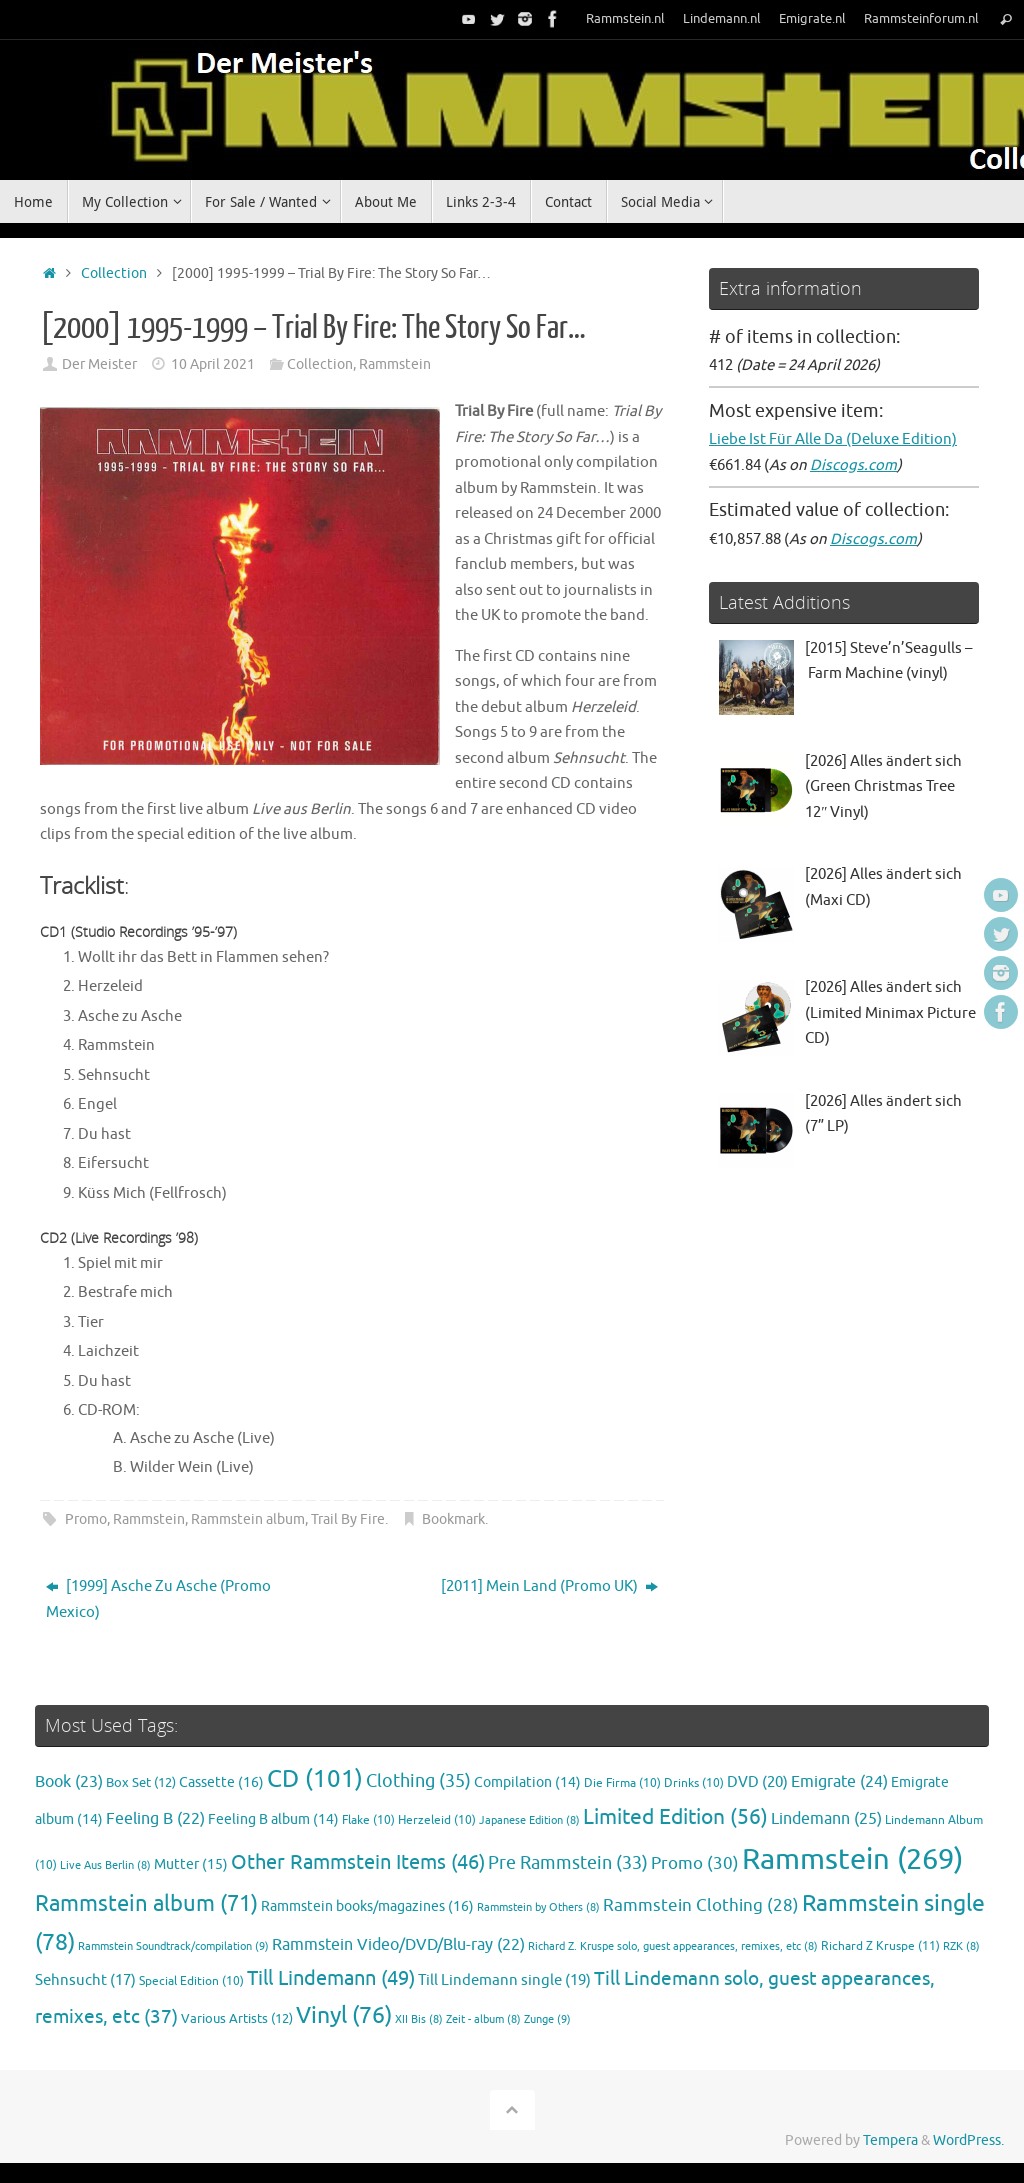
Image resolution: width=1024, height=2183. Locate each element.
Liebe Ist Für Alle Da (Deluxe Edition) (833, 439)
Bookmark (453, 1519)
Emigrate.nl (812, 19)
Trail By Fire (348, 1519)
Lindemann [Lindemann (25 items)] (826, 1818)
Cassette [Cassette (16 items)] (221, 1782)
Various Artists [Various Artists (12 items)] (237, 2019)
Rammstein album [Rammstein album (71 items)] (146, 1904)
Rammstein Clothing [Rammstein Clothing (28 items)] (701, 1905)
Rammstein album (248, 1519)
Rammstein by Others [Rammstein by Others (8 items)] (538, 1907)
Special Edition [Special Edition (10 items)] (191, 1981)
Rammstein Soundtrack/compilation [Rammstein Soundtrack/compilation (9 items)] (173, 1946)
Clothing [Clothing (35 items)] (418, 1781)
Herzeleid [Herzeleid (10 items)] (437, 1820)
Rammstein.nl (625, 19)
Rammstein (395, 364)
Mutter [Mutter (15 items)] (191, 1864)
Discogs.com (853, 465)
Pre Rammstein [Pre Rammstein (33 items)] (568, 1863)
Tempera (890, 2140)
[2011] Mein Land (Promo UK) (549, 1586)
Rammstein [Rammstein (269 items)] (852, 1859)
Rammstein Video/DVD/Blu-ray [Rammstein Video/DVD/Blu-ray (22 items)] (398, 1945)
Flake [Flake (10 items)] (368, 1820)
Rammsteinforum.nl (921, 19)
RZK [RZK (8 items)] (961, 1946)
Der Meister (99, 364)
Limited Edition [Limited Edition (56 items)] (675, 1817)
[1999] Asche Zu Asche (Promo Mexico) (158, 1599)
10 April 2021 (213, 364)
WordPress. (968, 2140)
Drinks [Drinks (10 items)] (694, 1783)
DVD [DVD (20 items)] (757, 1782)
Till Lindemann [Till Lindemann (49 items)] (331, 1978)
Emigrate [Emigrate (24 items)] (839, 1781)
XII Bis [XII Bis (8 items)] (419, 2019)
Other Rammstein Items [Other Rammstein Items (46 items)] (358, 1862)
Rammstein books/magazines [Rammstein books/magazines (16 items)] (367, 1906)
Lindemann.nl (722, 19)
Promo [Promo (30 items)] (695, 1863)
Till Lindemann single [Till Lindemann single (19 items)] (504, 1980)
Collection (114, 273)
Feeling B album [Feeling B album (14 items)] (273, 1819)
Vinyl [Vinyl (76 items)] (344, 2015)
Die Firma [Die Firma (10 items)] (622, 1783)
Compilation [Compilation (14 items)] (527, 1782)
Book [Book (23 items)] (69, 1782)
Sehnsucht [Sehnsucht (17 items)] (85, 1980)
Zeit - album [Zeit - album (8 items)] (483, 2019)
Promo (86, 1519)
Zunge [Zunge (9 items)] (547, 2019)
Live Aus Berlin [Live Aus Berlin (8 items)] (105, 1865)
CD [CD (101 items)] (315, 1779)
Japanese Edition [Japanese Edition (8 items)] (529, 1820)
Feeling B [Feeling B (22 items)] (155, 1819)
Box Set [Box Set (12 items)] (141, 1783)
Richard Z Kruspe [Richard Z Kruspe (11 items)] (880, 1946)
